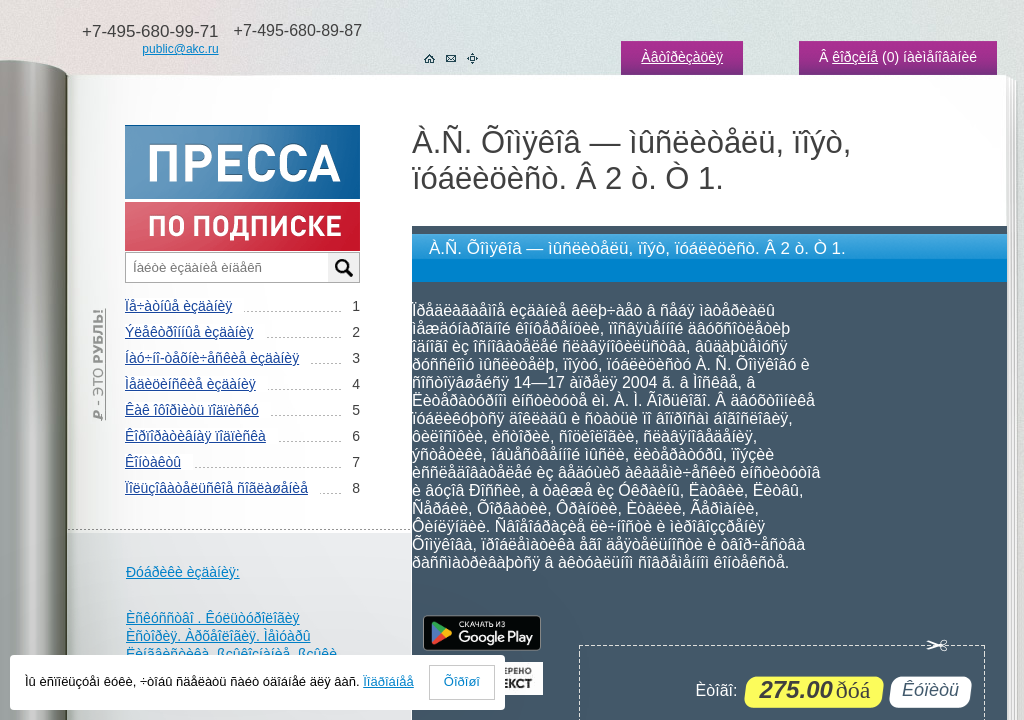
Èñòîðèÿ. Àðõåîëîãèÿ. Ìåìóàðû (218, 636)
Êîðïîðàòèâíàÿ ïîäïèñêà (195, 436)
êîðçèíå (855, 57)
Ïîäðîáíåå (388, 681)
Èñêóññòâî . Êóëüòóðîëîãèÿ (213, 618)
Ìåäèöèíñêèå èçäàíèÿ (190, 384)
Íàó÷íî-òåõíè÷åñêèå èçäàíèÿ (212, 358)
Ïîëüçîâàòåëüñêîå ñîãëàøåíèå (216, 488)
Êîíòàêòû (153, 462)
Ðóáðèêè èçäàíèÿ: (183, 572)
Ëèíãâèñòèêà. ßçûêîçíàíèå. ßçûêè (231, 654)
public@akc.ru (180, 49)
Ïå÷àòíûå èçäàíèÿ (178, 306)
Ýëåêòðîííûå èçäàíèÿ (189, 332)
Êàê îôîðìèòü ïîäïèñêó (192, 410)
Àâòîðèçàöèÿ (682, 57)
